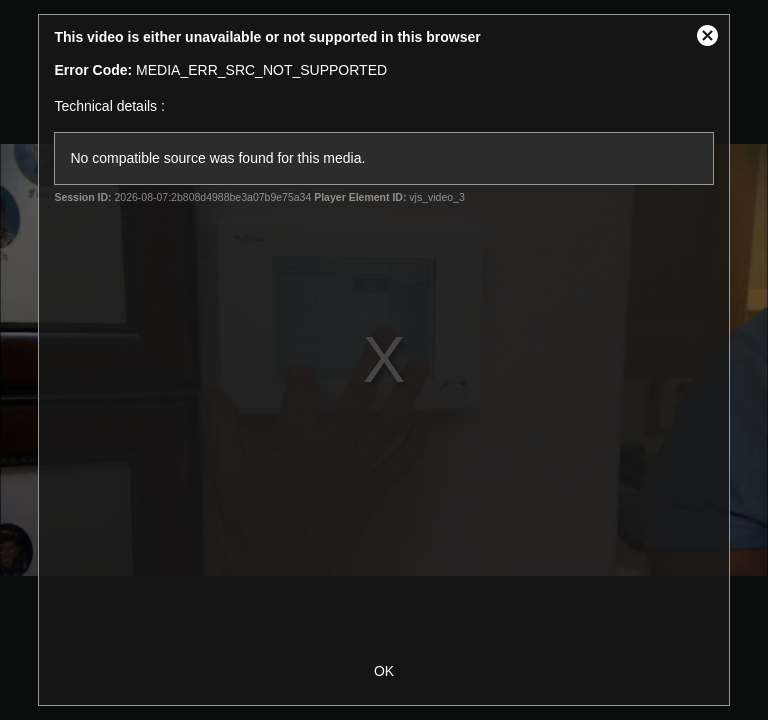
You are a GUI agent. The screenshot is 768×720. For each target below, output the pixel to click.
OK (384, 671)
